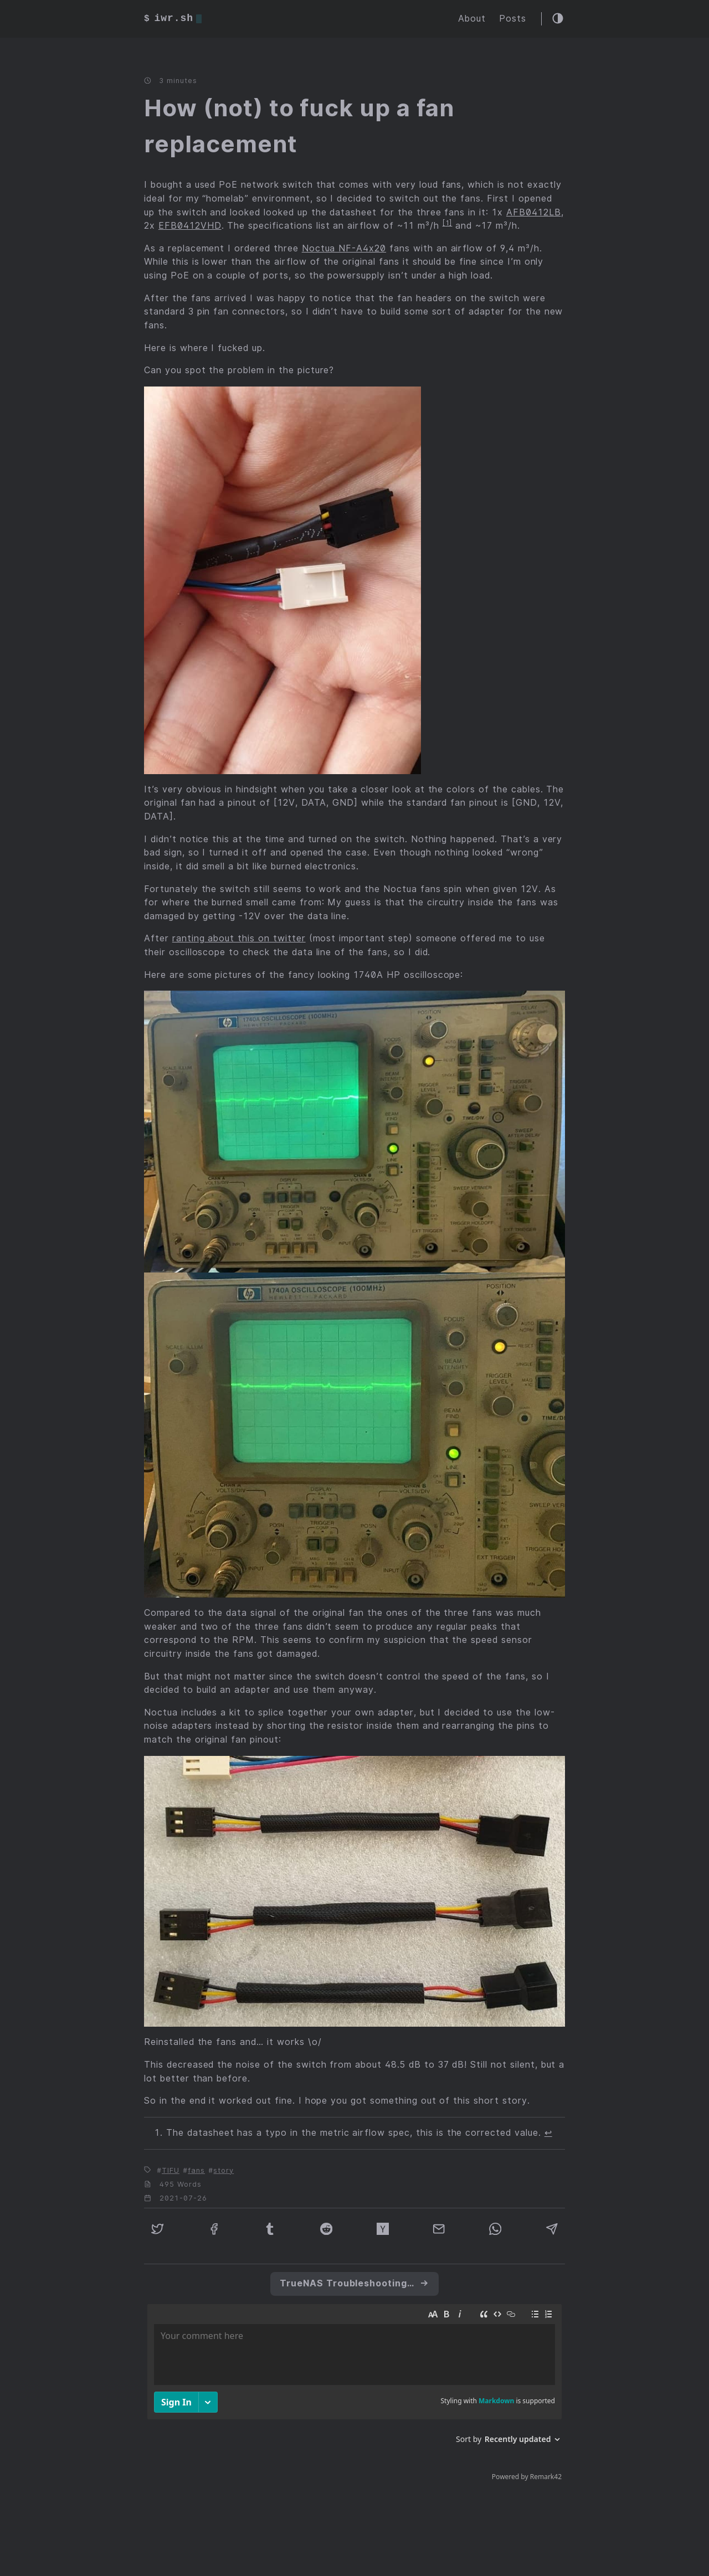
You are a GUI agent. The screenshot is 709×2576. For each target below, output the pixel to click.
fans (196, 2170)
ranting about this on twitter (239, 939)
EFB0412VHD (190, 225)
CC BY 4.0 (452, 2546)
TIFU (170, 2170)
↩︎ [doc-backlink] (548, 2132)
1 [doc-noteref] (447, 223)
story (223, 2170)
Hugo (278, 2546)
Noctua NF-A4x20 (344, 248)
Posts (512, 18)
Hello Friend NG (381, 2546)
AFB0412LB (533, 212)
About (472, 18)
